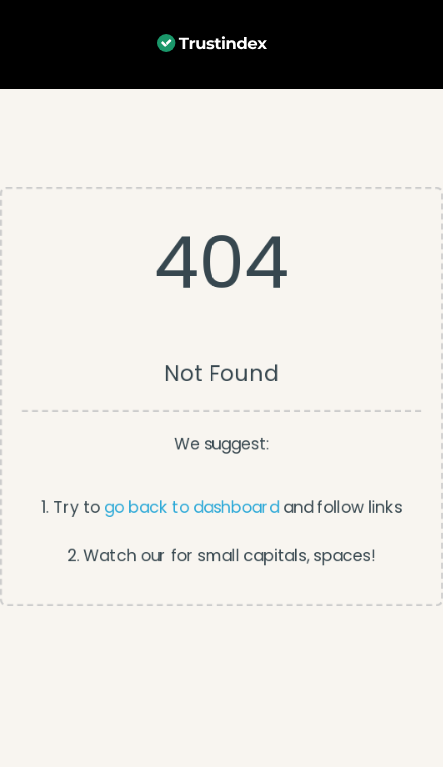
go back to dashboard (191, 507)
